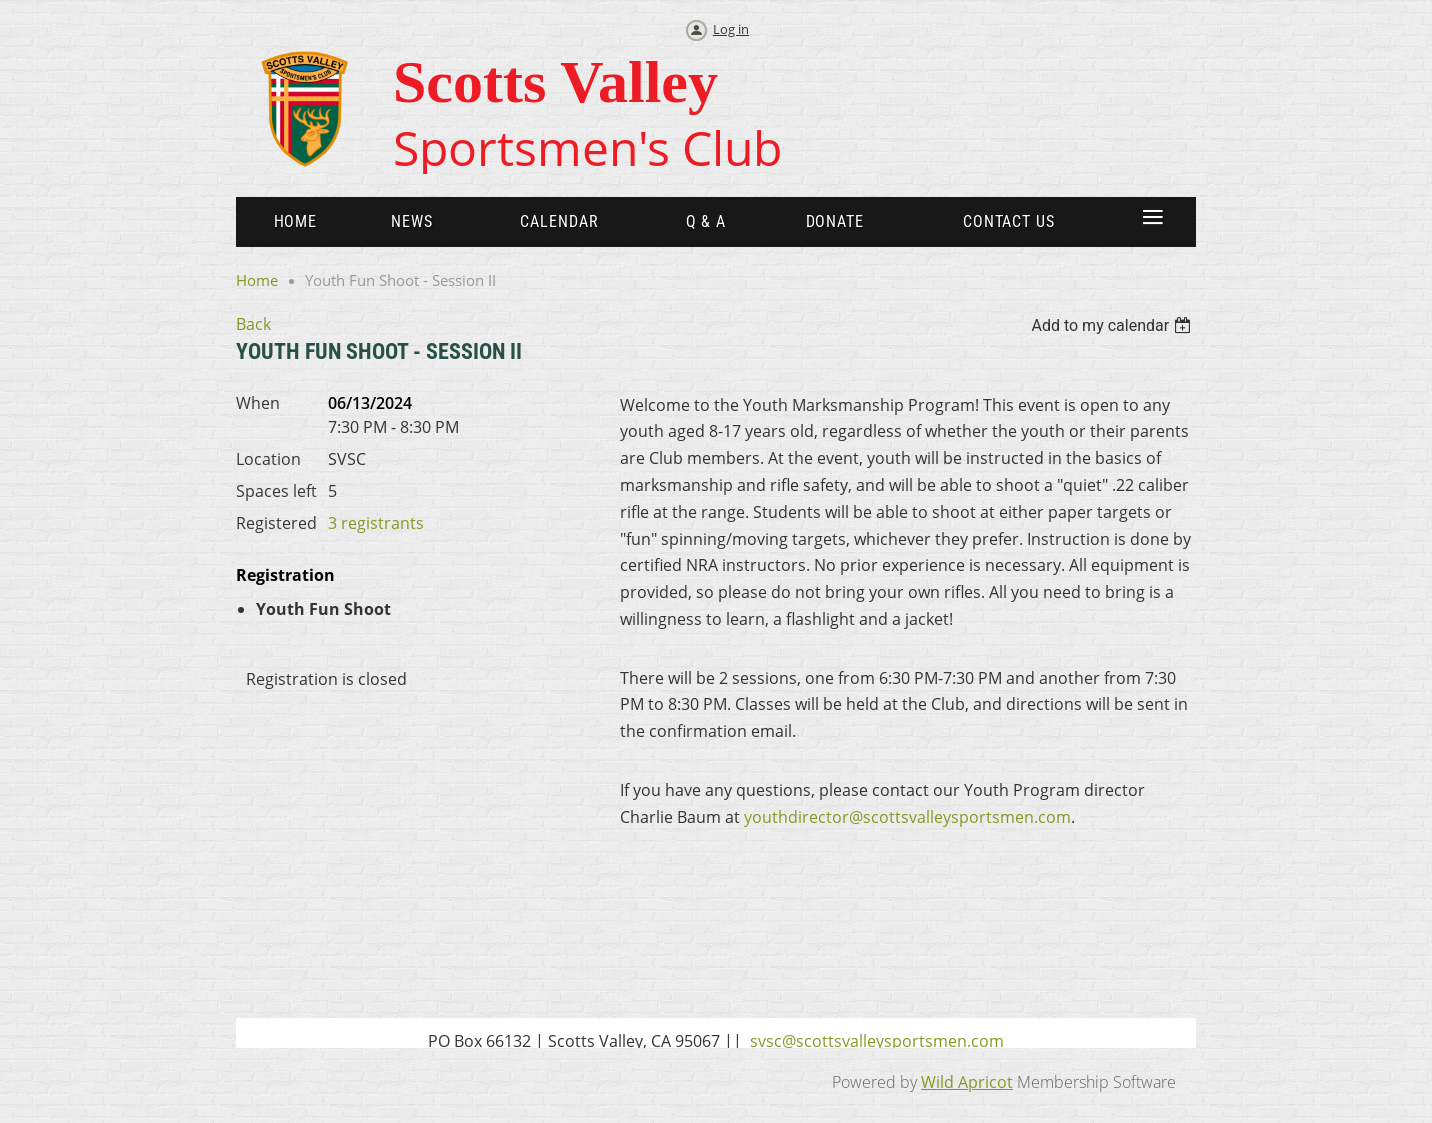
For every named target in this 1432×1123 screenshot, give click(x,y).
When (258, 403)
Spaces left (276, 491)
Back (253, 324)
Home (257, 280)
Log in (731, 29)
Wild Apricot (967, 1082)
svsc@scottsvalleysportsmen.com (877, 1041)
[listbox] (1113, 325)
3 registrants (376, 523)
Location (268, 459)
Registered (276, 523)
